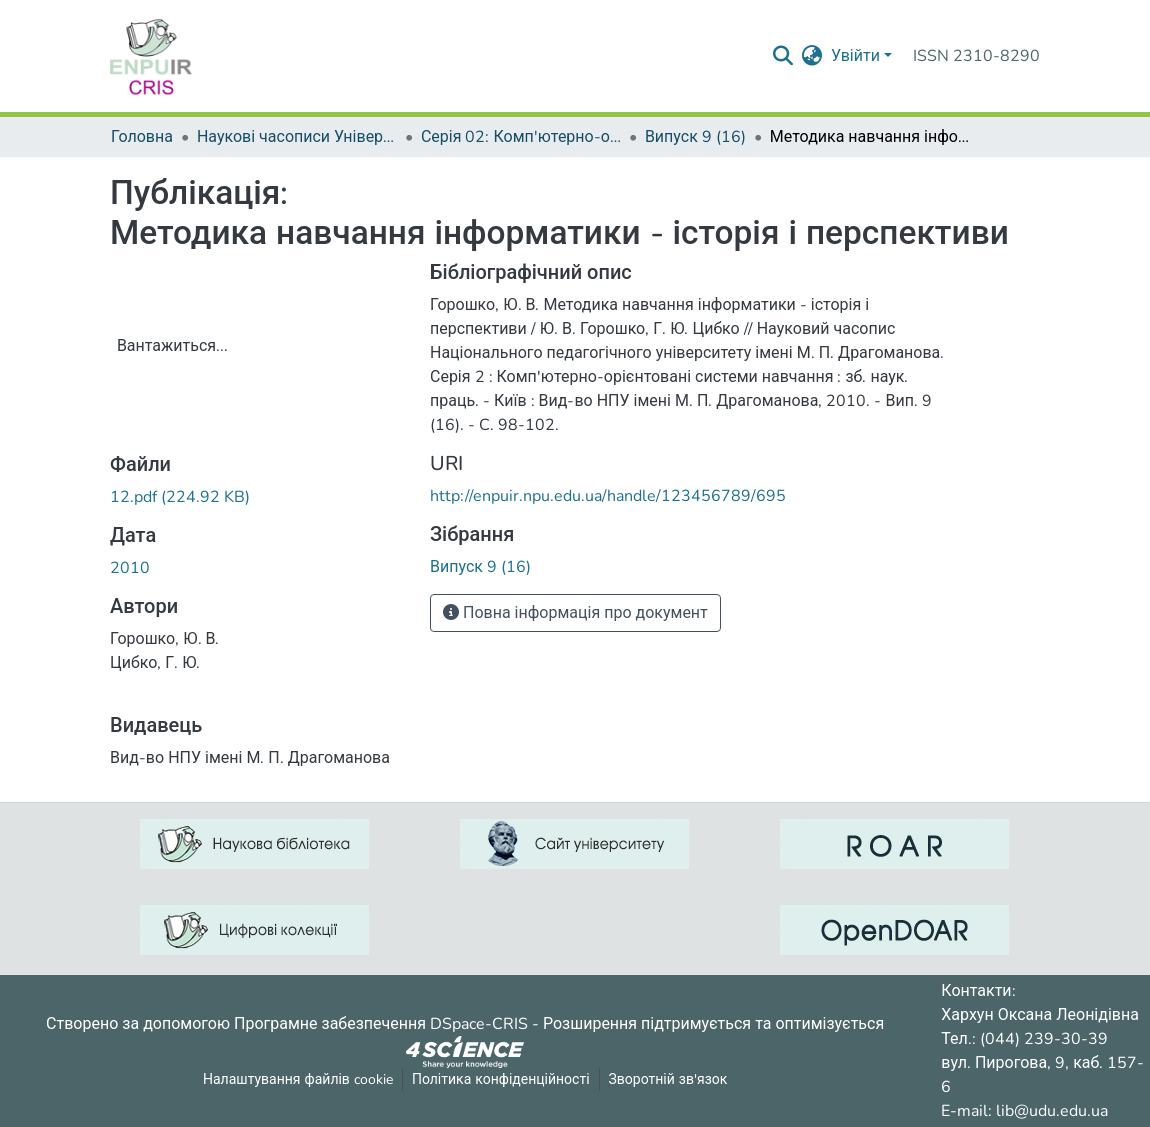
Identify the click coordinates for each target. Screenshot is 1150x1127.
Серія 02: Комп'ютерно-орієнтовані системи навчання (521, 137)
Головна (142, 137)
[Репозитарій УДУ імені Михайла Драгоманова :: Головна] (151, 56)
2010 (130, 568)
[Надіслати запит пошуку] (783, 56)
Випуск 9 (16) (695, 137)
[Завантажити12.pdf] (180, 497)
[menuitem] (812, 56)
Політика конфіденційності (501, 1079)
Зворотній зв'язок (668, 1079)
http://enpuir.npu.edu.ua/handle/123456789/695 (608, 496)
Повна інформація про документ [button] (575, 613)
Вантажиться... (172, 346)
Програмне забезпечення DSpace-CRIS (381, 1024)
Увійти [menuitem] (855, 56)
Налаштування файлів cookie (298, 1079)
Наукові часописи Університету (297, 137)
